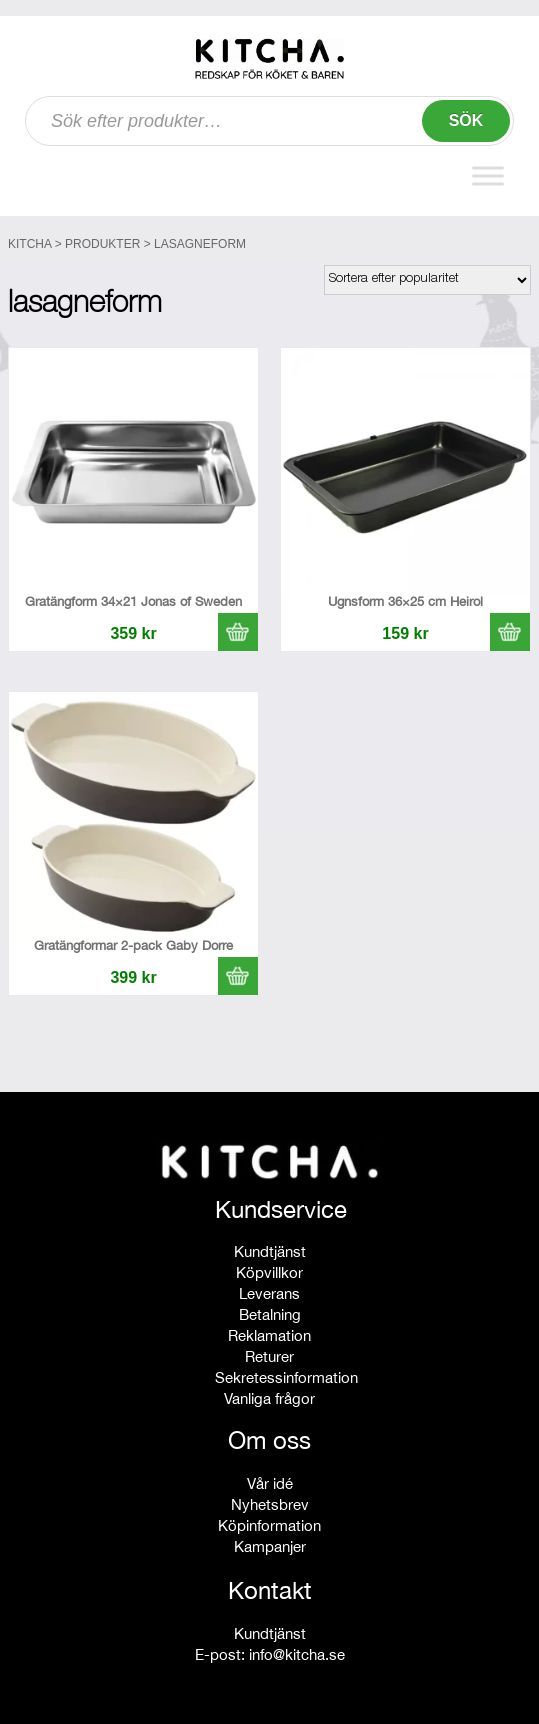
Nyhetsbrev (270, 1504)
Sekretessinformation (286, 1377)
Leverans (269, 1293)
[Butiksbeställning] (427, 280)
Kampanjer (270, 1546)
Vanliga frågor (269, 1398)
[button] (238, 632)
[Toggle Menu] (488, 175)
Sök (466, 120)
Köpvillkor (269, 1272)
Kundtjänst (270, 1251)
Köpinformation (269, 1525)
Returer (269, 1356)
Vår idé (270, 1483)
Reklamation (269, 1335)
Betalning (270, 1314)
